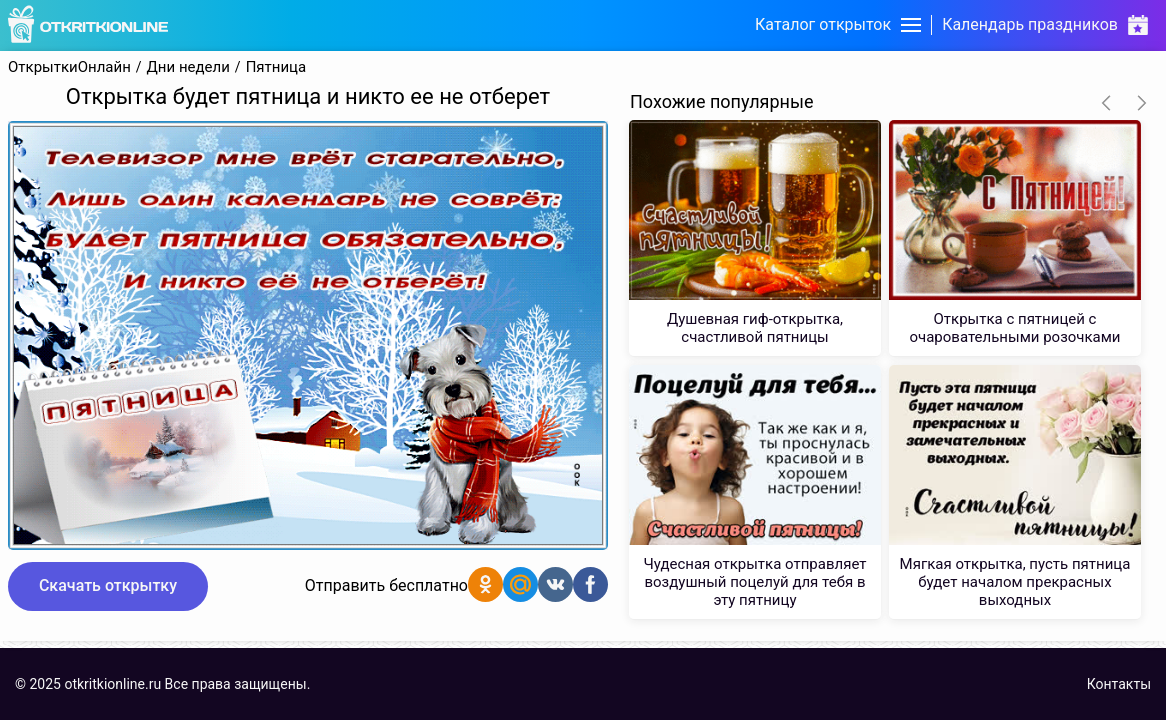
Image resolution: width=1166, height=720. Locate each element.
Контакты (1119, 684)
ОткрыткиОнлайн (69, 67)
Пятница (276, 67)
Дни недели (188, 67)
